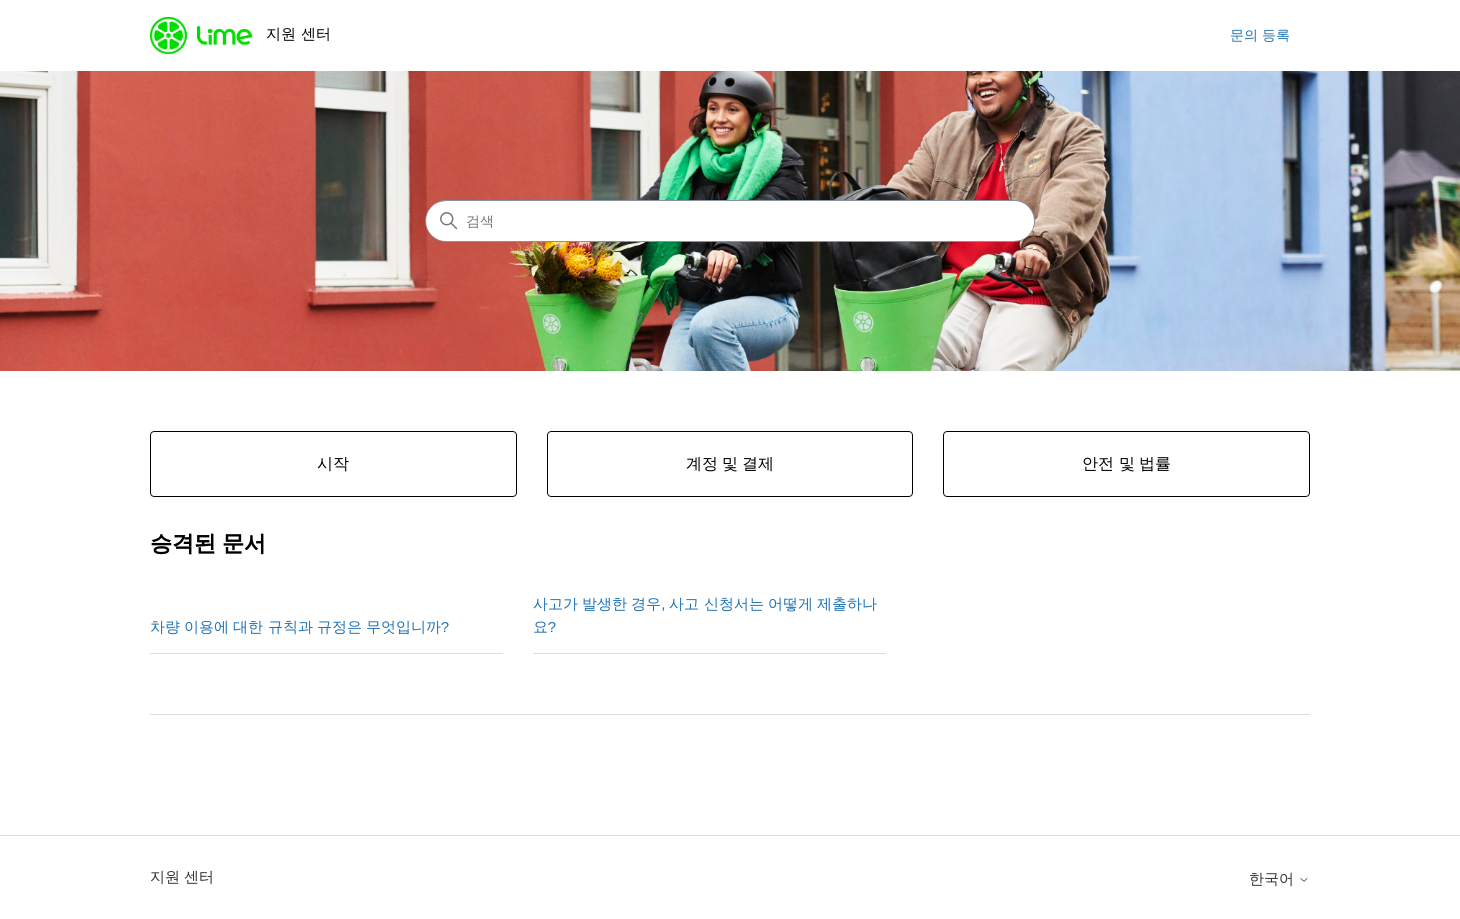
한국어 (1279, 878)
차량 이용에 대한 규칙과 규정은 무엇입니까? (299, 626)
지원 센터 (182, 876)
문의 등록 (1260, 35)
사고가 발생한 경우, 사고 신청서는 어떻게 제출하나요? (705, 615)
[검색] (730, 221)
